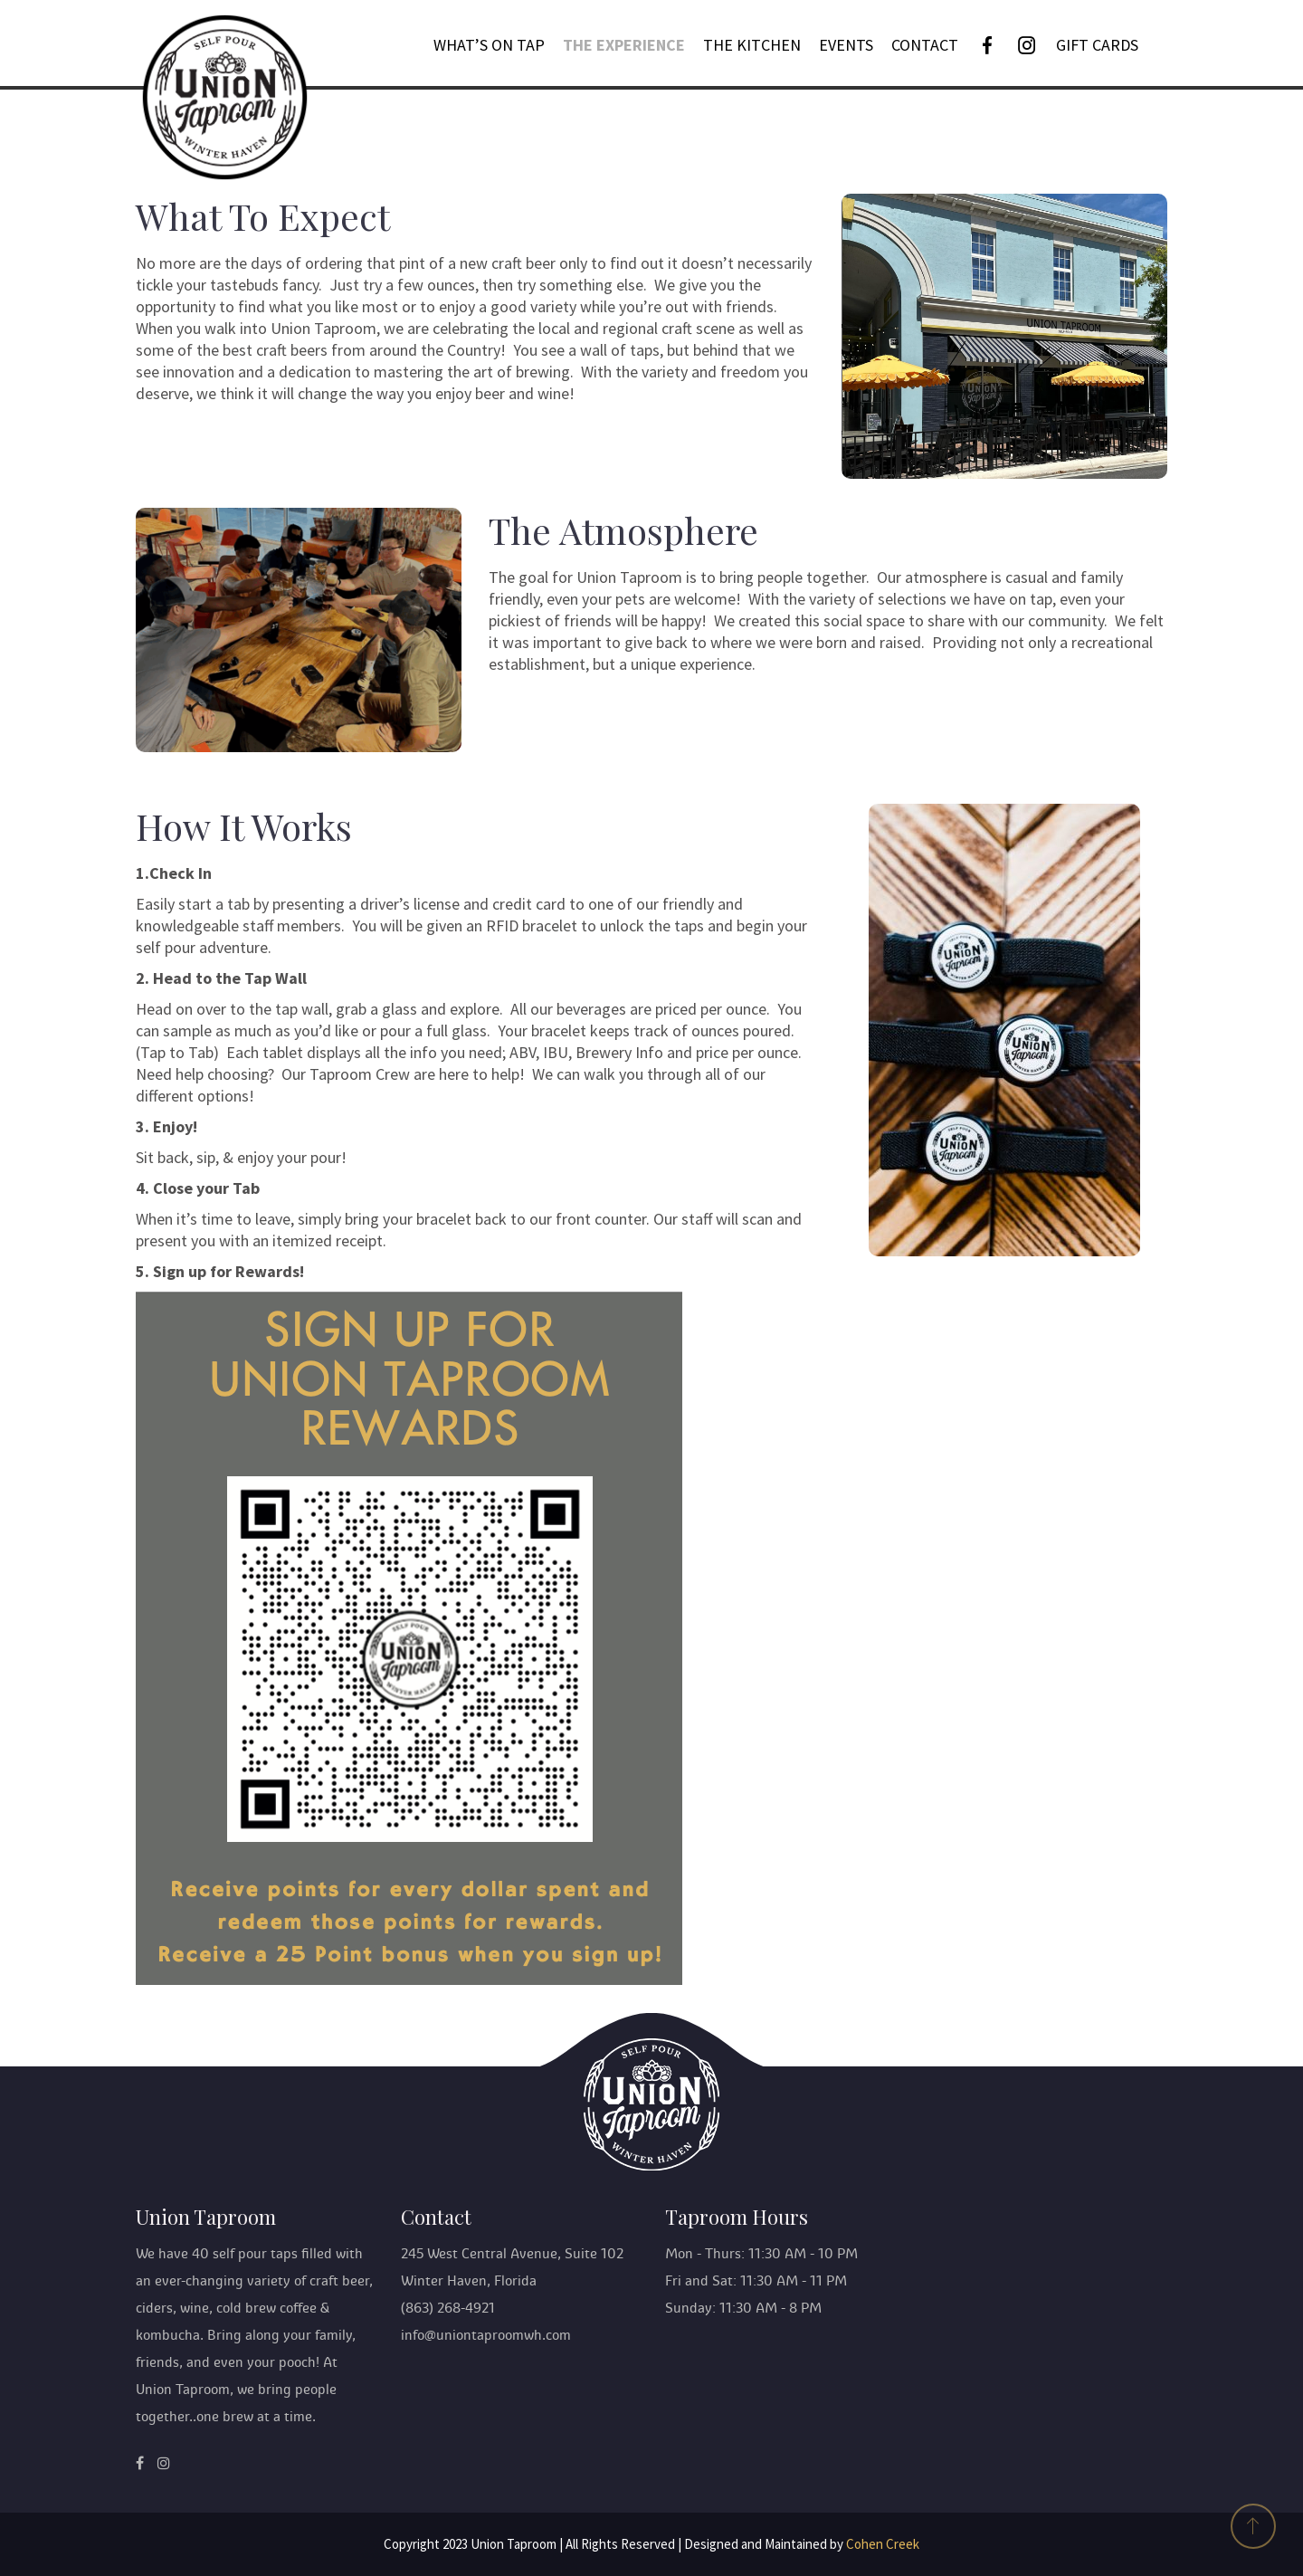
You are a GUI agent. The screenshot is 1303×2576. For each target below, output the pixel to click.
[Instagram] (1027, 45)
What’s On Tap (489, 44)
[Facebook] (987, 45)
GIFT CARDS (1097, 44)
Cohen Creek (882, 2543)
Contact (924, 44)
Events (846, 44)
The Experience (624, 44)
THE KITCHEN (752, 44)
